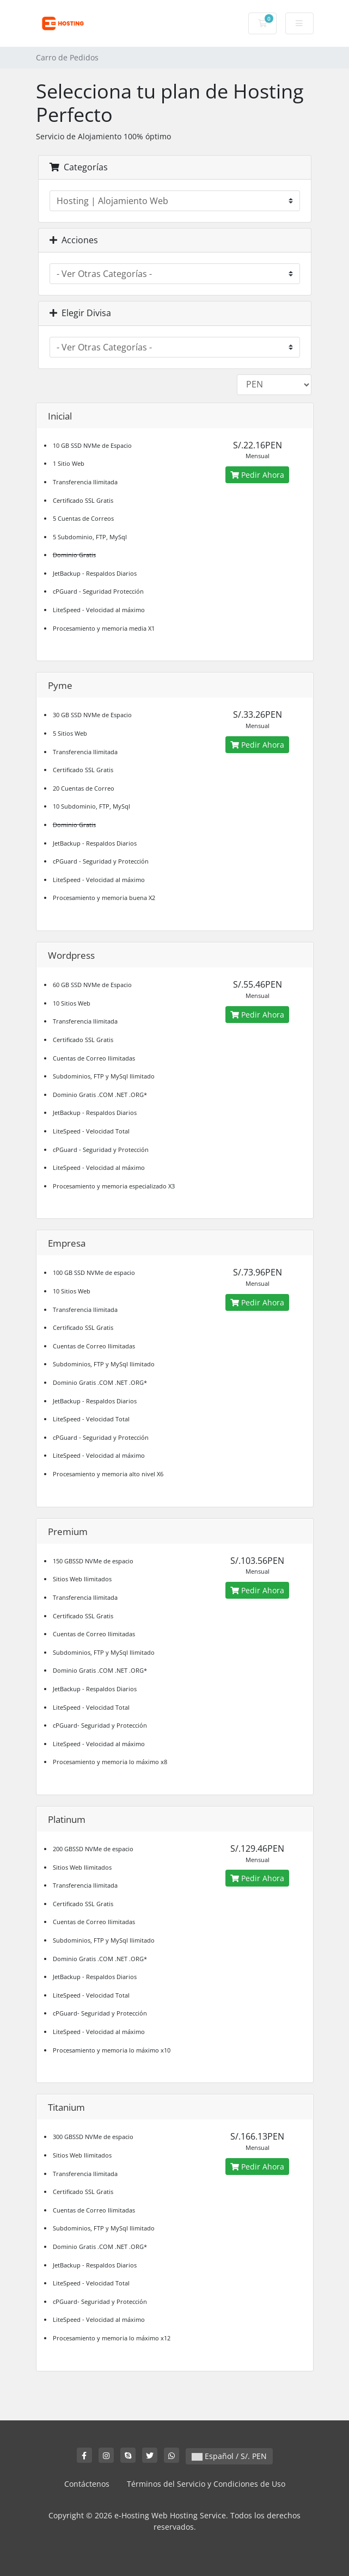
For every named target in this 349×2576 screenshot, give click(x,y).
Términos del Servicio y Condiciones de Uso (206, 2484)
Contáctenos (86, 2484)
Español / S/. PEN (229, 2456)
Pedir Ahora (257, 475)
